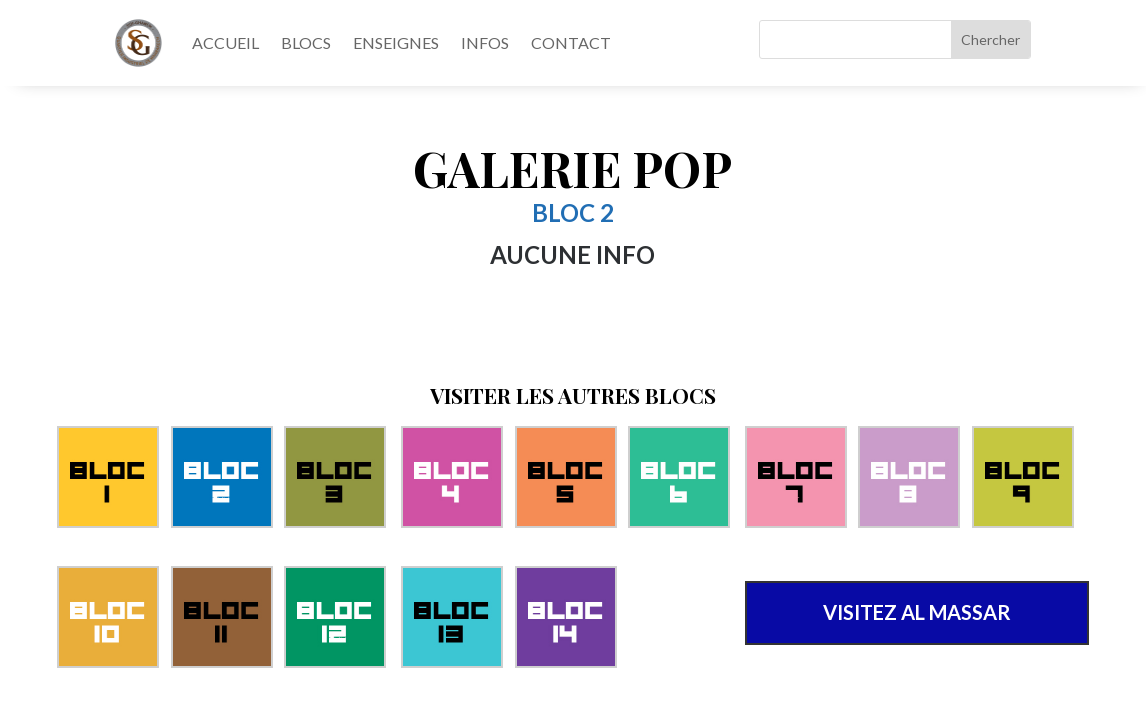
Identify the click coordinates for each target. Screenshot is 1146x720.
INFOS (485, 42)
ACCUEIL (225, 42)
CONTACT (571, 42)
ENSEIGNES (396, 42)
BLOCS (306, 42)
